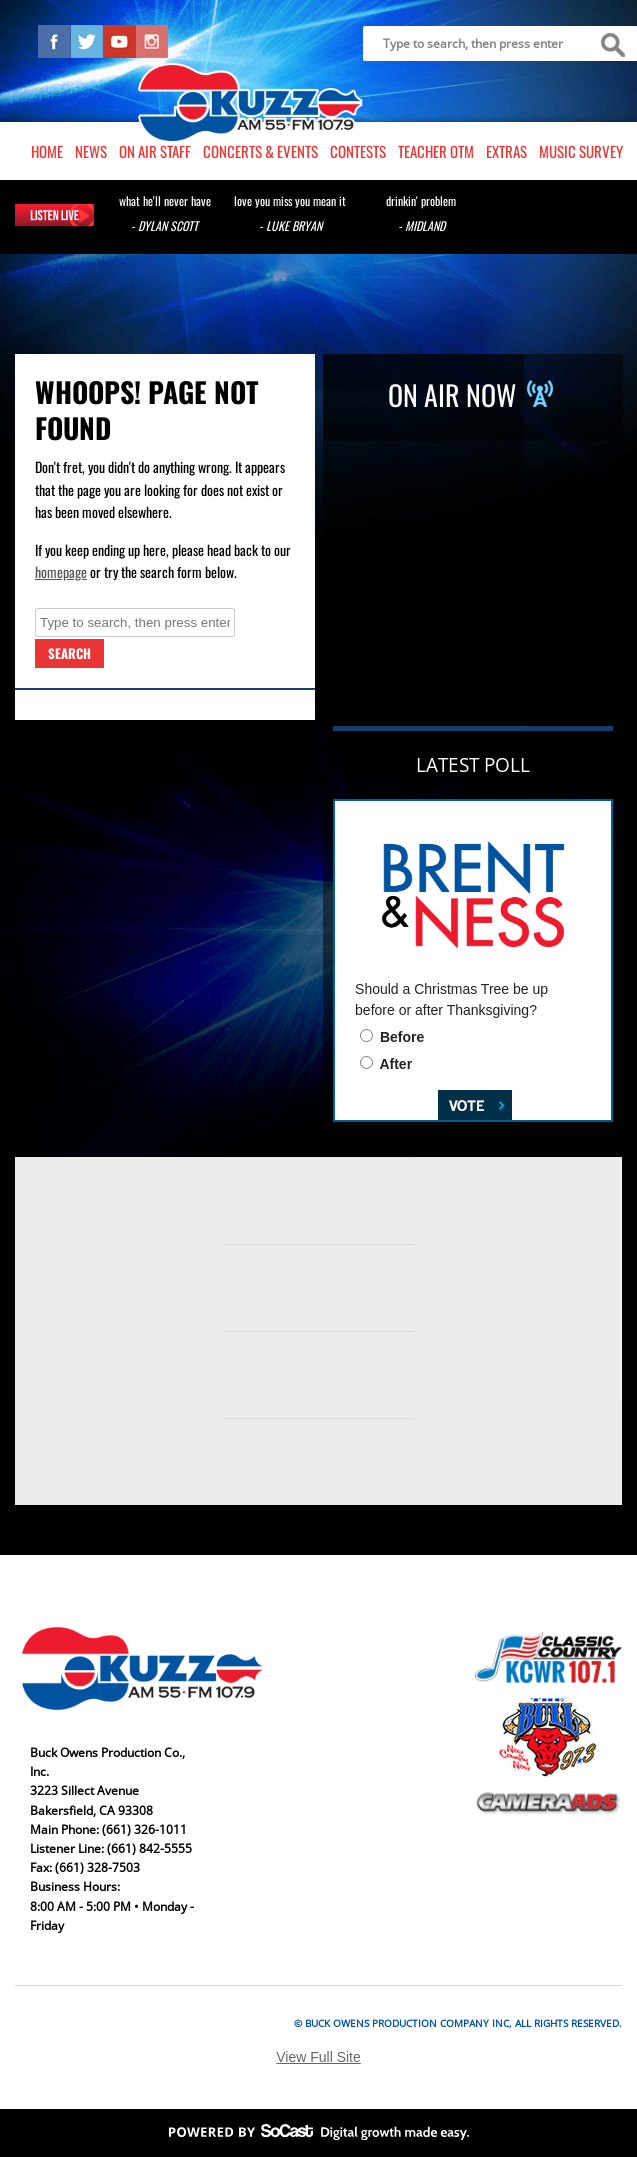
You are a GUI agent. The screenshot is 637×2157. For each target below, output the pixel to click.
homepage (61, 571)
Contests (358, 151)
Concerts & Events (260, 151)
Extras (506, 151)
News (91, 151)
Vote (460, 1103)
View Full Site (318, 2057)
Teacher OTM (436, 151)
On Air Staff (155, 151)
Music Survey (581, 151)
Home (47, 151)
